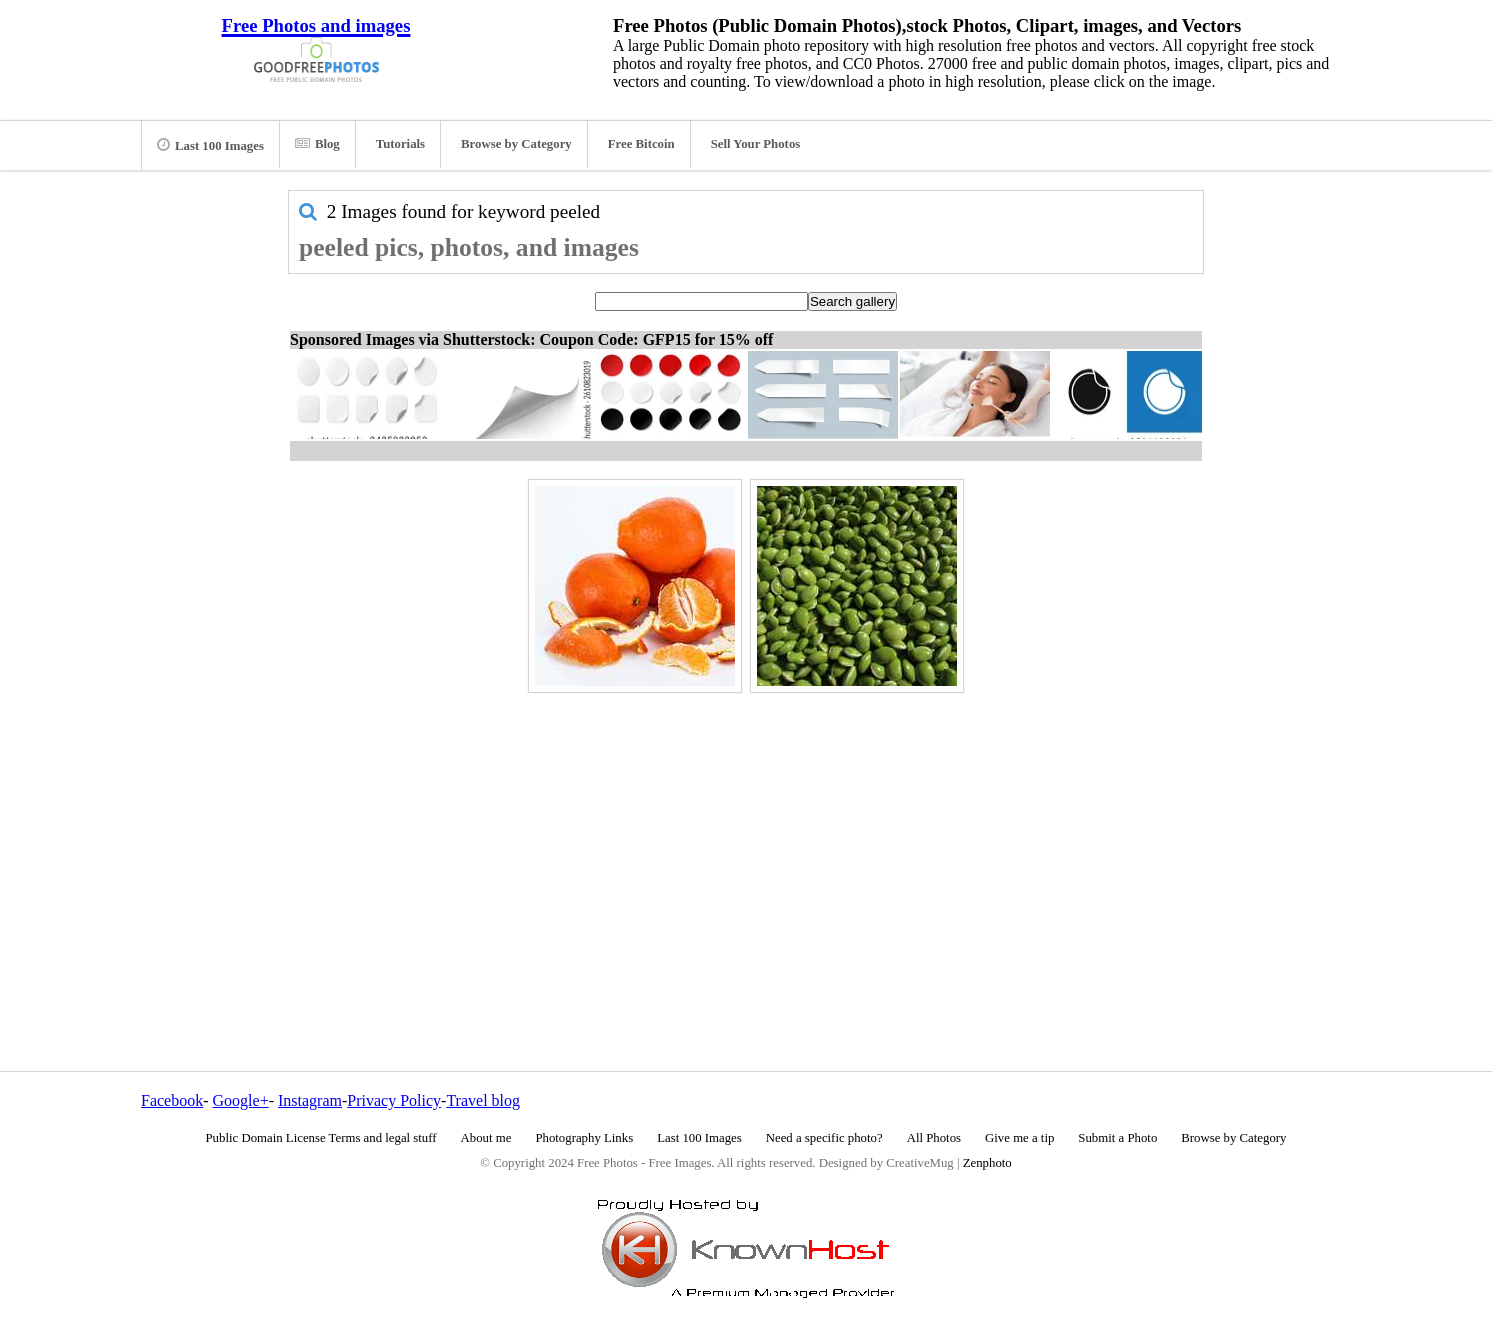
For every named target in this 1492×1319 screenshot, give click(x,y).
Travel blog (483, 1100)
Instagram (310, 1100)
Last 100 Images (210, 145)
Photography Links (584, 1138)
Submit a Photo (1117, 1138)
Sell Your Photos (756, 144)
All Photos (934, 1138)
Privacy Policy (394, 1100)
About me (486, 1138)
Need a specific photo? (824, 1138)
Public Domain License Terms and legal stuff (321, 1138)
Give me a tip (1019, 1138)
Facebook (172, 1100)
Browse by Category (516, 144)
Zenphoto (987, 1163)
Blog (317, 144)
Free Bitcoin (641, 144)
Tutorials (400, 144)
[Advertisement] (746, 839)
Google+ (241, 1100)
